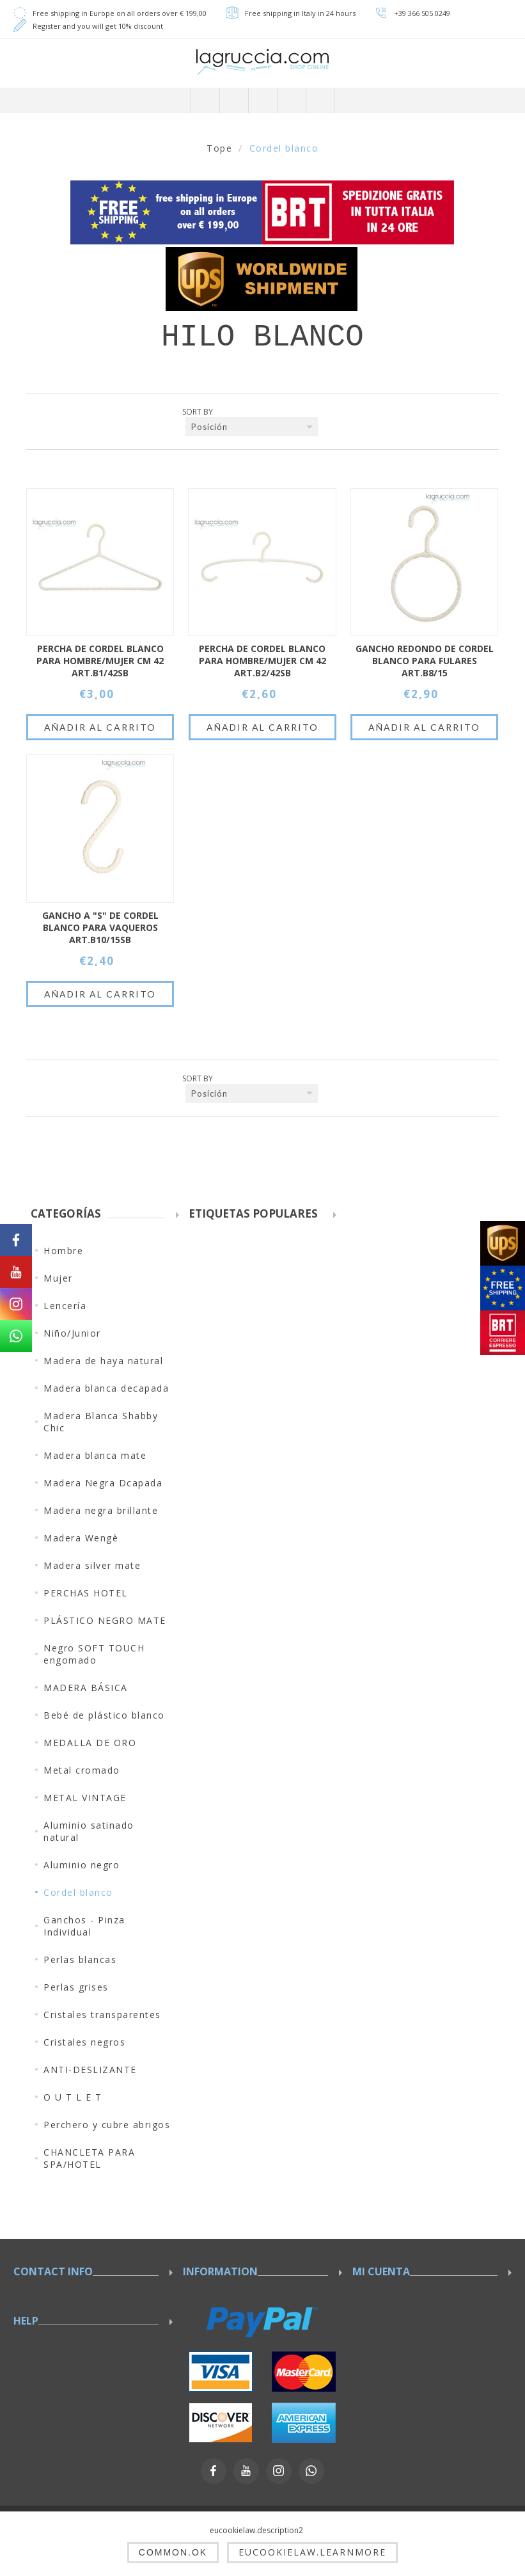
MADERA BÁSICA (85, 1688)
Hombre (63, 1250)
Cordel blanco (78, 1892)
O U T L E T (72, 2097)
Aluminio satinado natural (88, 1831)
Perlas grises (76, 1987)
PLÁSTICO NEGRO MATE (104, 1620)
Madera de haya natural (103, 1361)
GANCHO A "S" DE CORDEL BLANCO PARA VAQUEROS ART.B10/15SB (100, 927)
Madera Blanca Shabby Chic (100, 1422)
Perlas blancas (79, 1959)
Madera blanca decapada (106, 1388)
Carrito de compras (291, 100)
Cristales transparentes (102, 2014)
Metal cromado (81, 1770)
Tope (219, 148)
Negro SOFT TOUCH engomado (94, 1654)
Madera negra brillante (100, 1510)
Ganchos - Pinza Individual (84, 1926)
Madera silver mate (92, 1565)
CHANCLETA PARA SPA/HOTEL (89, 2158)
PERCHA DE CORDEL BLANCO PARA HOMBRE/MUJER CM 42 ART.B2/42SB (262, 660)
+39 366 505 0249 (422, 13)
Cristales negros (84, 2042)
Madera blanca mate (94, 1455)
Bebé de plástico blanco (104, 1715)
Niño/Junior (72, 1333)
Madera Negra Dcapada (102, 1483)
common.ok (173, 2552)
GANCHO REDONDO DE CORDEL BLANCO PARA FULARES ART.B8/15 (425, 660)
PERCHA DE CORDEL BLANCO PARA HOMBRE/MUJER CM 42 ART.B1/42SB (100, 660)
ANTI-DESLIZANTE (90, 2069)
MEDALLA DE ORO (89, 1743)
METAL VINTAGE (85, 1798)
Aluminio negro (81, 1865)
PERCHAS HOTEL (85, 1593)
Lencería (64, 1306)
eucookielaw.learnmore (312, 2552)
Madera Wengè (80, 1538)
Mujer (58, 1278)
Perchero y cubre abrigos (106, 2125)
